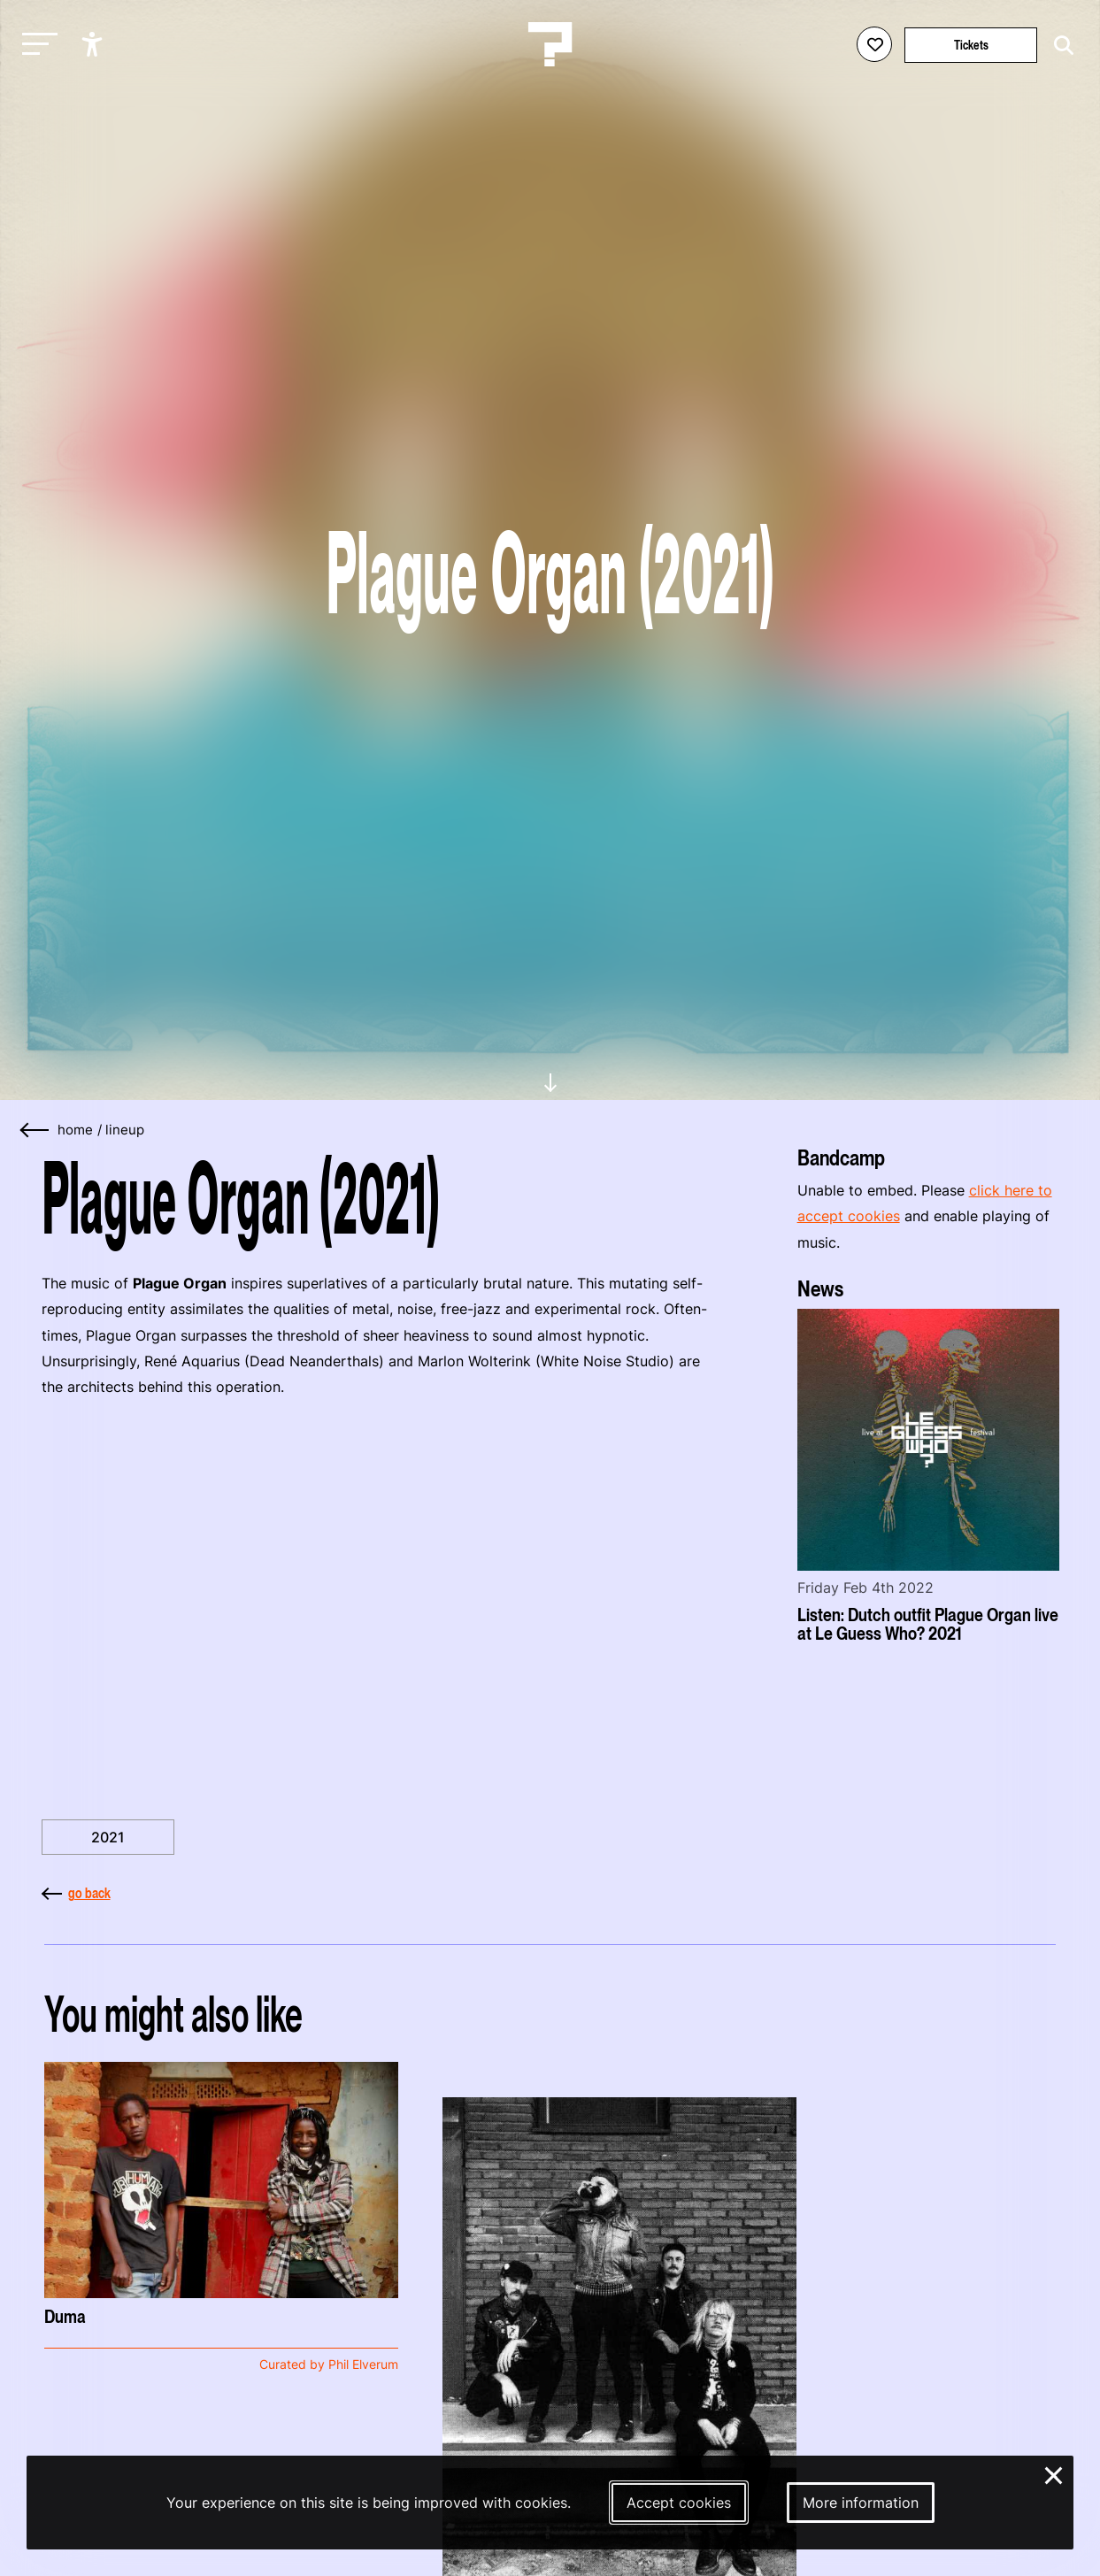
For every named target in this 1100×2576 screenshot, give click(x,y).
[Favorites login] (874, 44)
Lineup (124, 1130)
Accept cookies (679, 2502)
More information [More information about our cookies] (861, 2502)
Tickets (971, 44)
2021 (108, 1837)
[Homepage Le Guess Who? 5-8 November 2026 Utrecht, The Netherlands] (550, 44)
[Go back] (35, 1130)
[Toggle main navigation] (35, 44)
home (75, 1130)
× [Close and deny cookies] (1054, 2473)
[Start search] (1059, 45)
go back (76, 1893)
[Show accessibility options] (94, 44)
